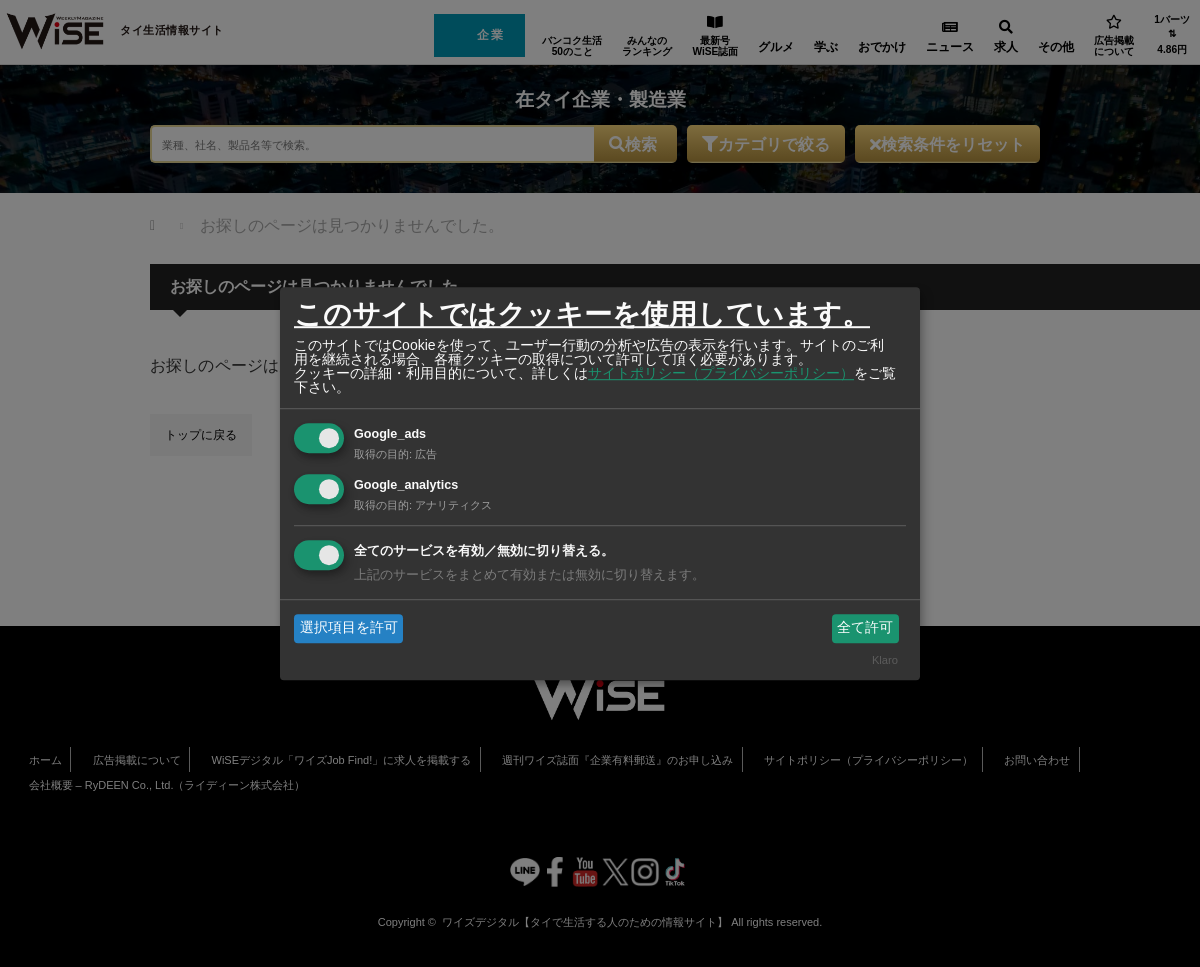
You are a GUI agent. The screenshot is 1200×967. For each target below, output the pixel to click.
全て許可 (865, 628)
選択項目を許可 (349, 628)
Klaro (885, 660)
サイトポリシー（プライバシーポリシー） (721, 373)
